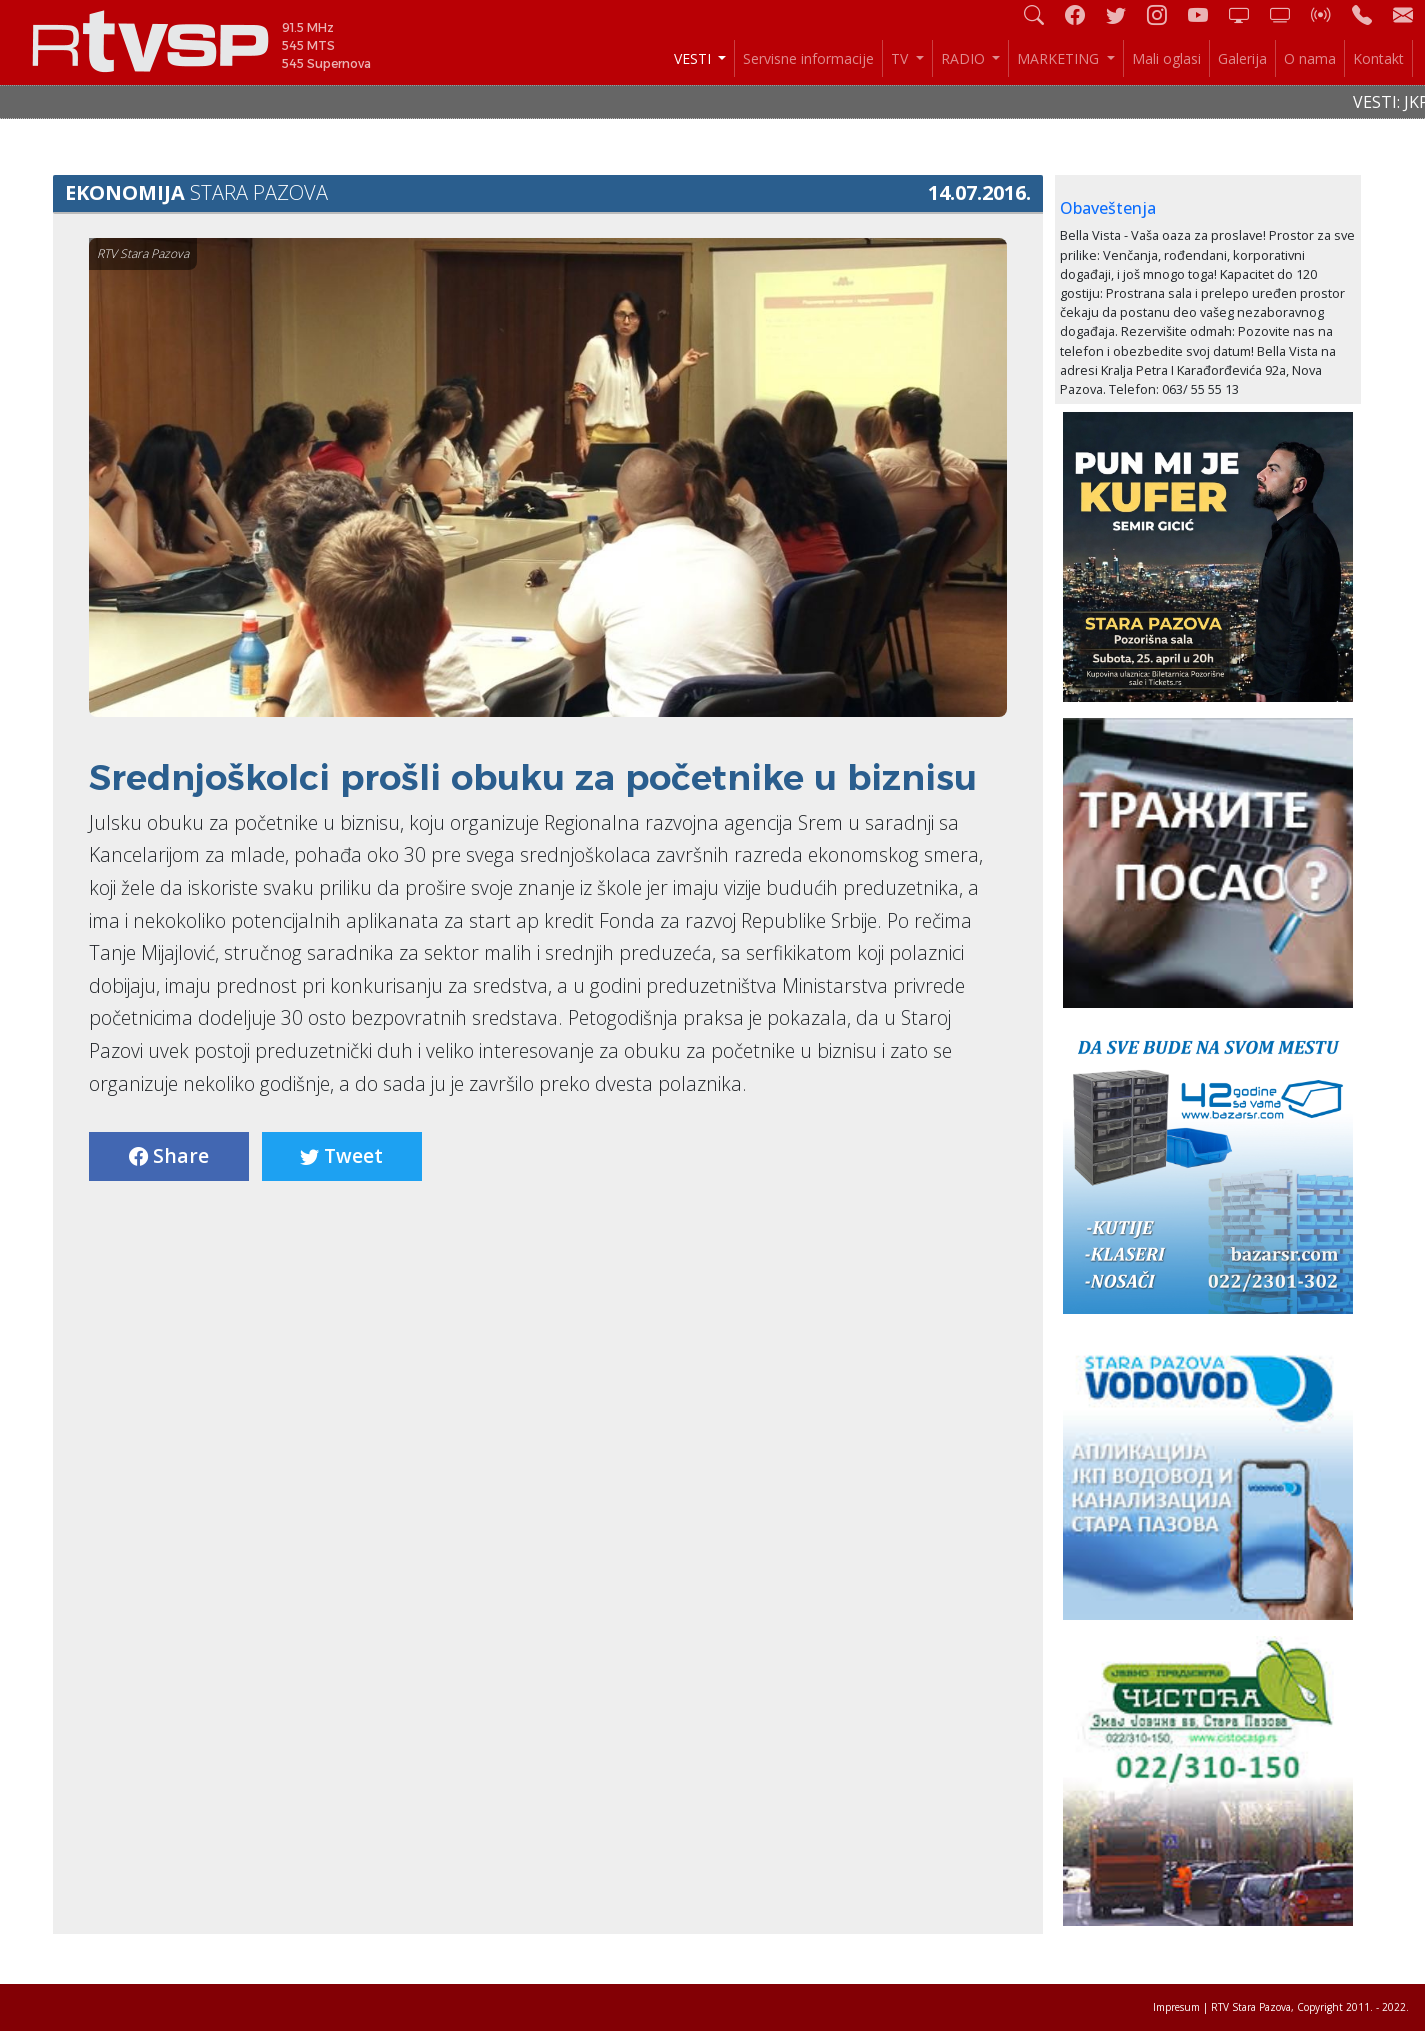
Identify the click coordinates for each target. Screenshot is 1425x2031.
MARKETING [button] (1060, 58)
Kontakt (1378, 58)
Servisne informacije (808, 58)
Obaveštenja (1108, 208)
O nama (1310, 58)
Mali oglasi (1166, 58)
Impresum (1176, 2007)
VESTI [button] (694, 58)
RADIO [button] (965, 58)
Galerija (1242, 58)
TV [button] (901, 58)
